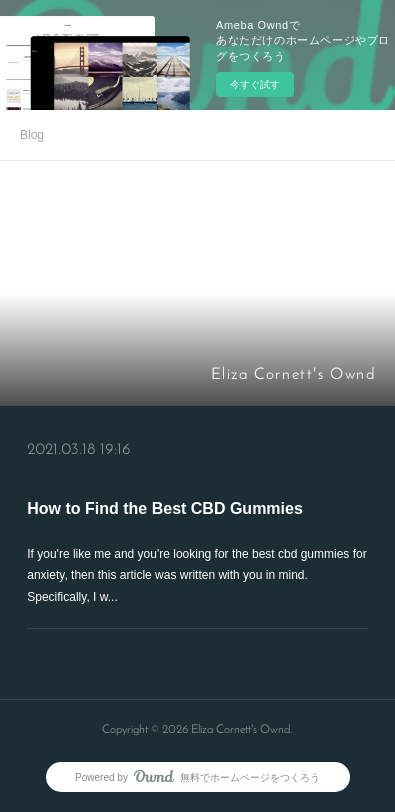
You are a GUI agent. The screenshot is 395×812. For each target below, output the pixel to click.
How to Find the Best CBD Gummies (165, 508)
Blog (32, 135)
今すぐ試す (255, 84)
